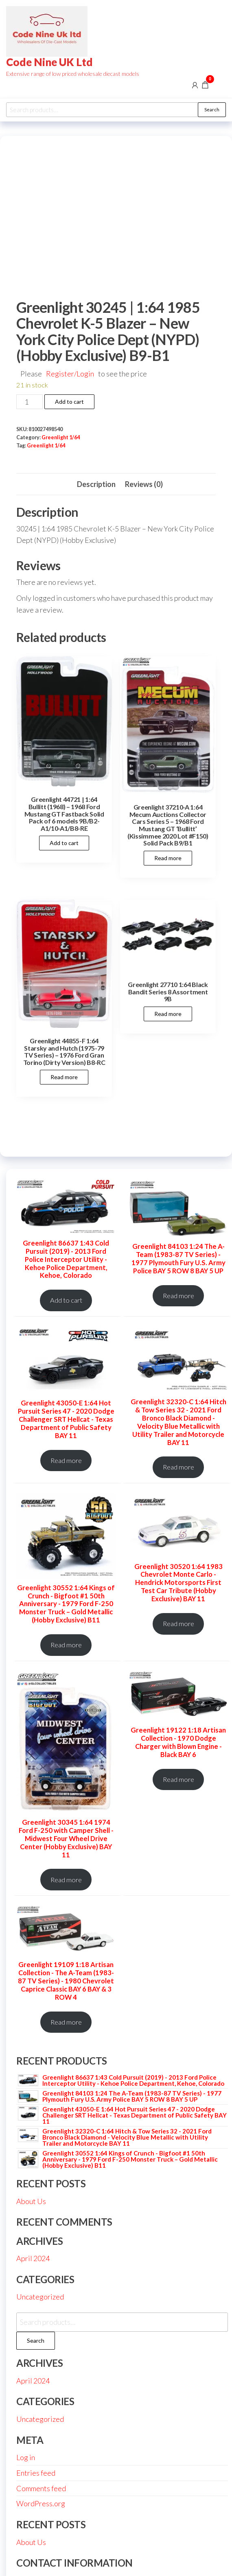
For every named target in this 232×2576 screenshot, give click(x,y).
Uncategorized (40, 2296)
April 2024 (33, 2258)
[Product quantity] (29, 401)
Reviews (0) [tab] (144, 484)
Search (211, 109)
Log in (25, 2457)
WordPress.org (40, 2503)
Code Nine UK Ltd (49, 62)
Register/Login (70, 373)
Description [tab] (96, 484)
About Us (31, 2201)
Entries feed (35, 2472)
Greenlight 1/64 (61, 437)
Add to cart (69, 401)
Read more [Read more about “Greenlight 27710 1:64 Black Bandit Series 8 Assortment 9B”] (168, 1013)
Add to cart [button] (64, 842)
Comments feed (41, 2488)
